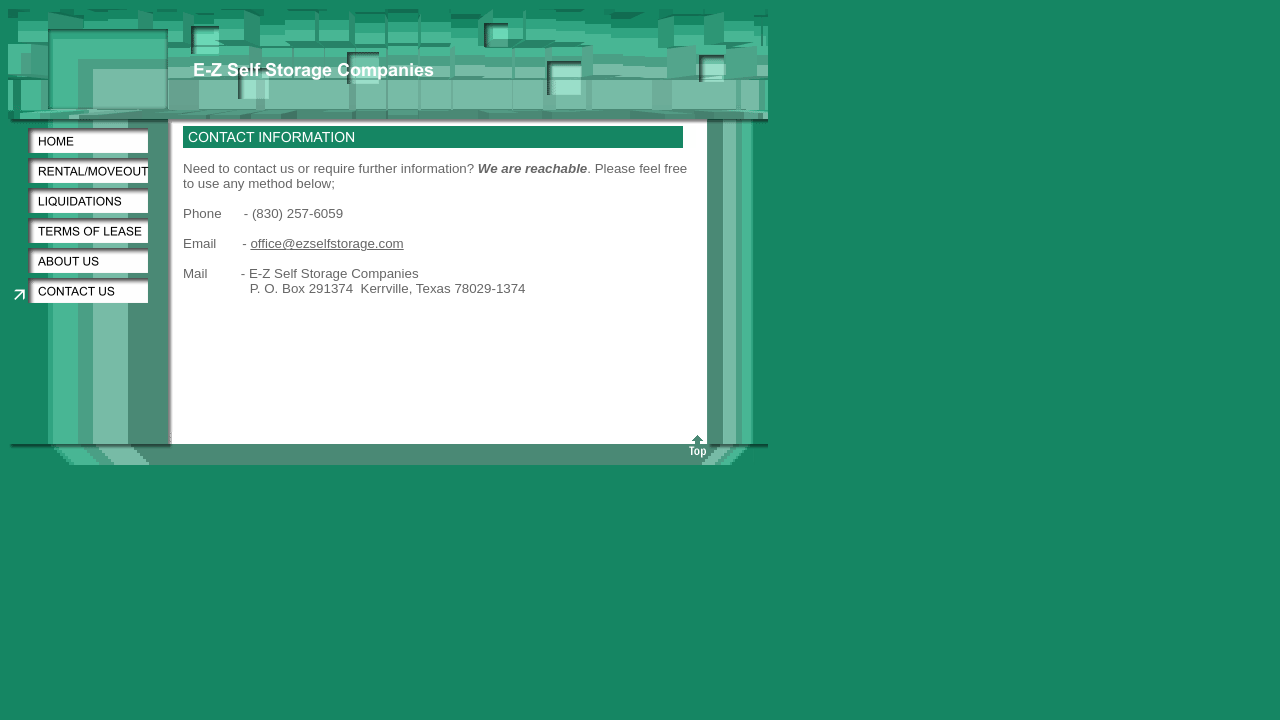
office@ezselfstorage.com (326, 243)
